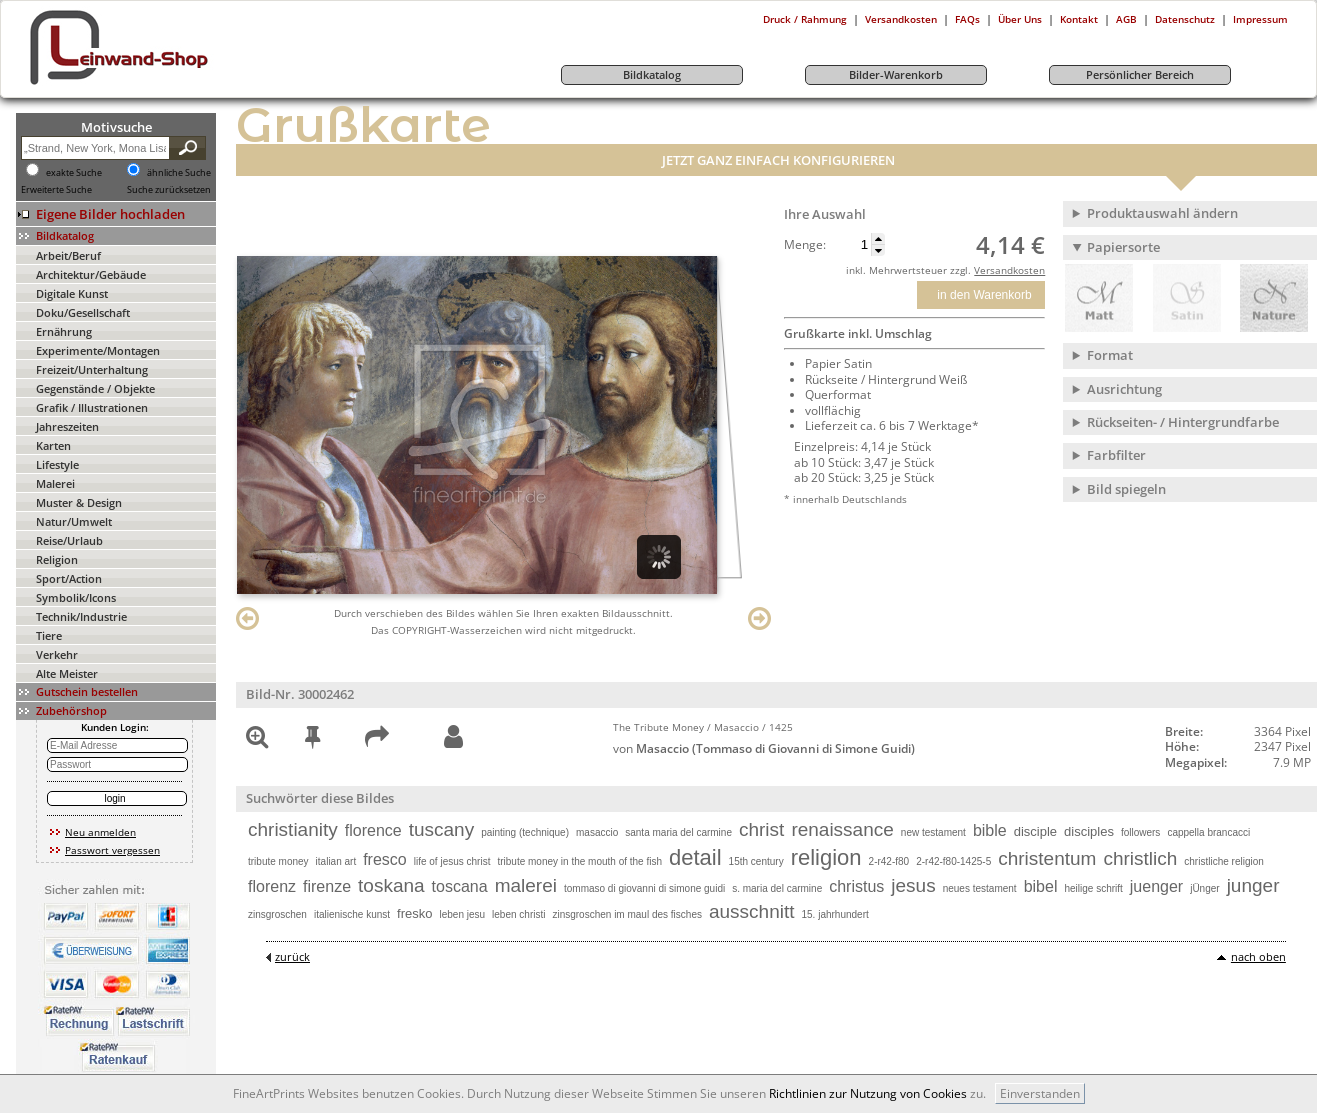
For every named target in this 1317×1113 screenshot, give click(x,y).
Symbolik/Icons (76, 597)
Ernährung (64, 331)
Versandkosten (901, 19)
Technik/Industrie (81, 616)
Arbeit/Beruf (68, 255)
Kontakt (1079, 19)
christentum (1047, 858)
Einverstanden (1040, 1093)
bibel (1041, 886)
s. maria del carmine (777, 888)
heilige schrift (1093, 888)
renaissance (842, 829)
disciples (1089, 831)
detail (695, 857)
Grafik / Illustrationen (92, 407)
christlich (1140, 858)
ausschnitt (752, 911)
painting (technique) (525, 832)
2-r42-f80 (889, 861)
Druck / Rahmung (805, 19)
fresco (385, 859)
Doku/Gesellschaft (83, 312)
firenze (327, 886)
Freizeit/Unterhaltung (92, 369)
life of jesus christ (452, 861)
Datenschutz (1185, 19)
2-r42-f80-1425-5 (953, 861)
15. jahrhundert (835, 914)
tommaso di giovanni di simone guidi (644, 888)
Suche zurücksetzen (169, 190)
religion (826, 857)
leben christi (518, 914)
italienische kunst (352, 914)
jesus (913, 885)
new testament (933, 832)
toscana (460, 886)
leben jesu (462, 914)
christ (761, 829)
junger (1253, 885)
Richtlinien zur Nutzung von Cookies (868, 1093)
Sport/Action (69, 578)
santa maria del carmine (678, 832)
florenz (272, 886)
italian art (336, 861)
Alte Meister (67, 673)
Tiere (49, 635)
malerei (526, 885)
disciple (1035, 831)
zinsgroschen (277, 914)
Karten (53, 445)
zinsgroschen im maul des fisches (627, 914)
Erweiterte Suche (56, 190)
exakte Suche (74, 173)
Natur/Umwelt (74, 521)
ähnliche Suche (179, 173)
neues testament (980, 888)
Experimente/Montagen (98, 350)
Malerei (55, 483)
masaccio (597, 832)
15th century (756, 861)
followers (1140, 832)
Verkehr (57, 654)
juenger (1156, 886)
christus (856, 886)
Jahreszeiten (67, 426)
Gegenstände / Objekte (95, 388)
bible (990, 830)
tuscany (441, 829)
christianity (293, 829)
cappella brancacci (1208, 832)
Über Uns (1020, 19)
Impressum (1260, 19)
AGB (1126, 19)
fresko (414, 913)
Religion (57, 559)
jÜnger (1204, 888)
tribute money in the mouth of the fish (579, 861)
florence (373, 830)
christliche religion (1223, 861)
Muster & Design (79, 502)
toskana (391, 885)
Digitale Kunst (72, 293)
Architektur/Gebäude (91, 274)
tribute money (278, 861)
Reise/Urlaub (69, 540)
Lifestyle (57, 464)
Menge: (805, 245)
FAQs (967, 19)
